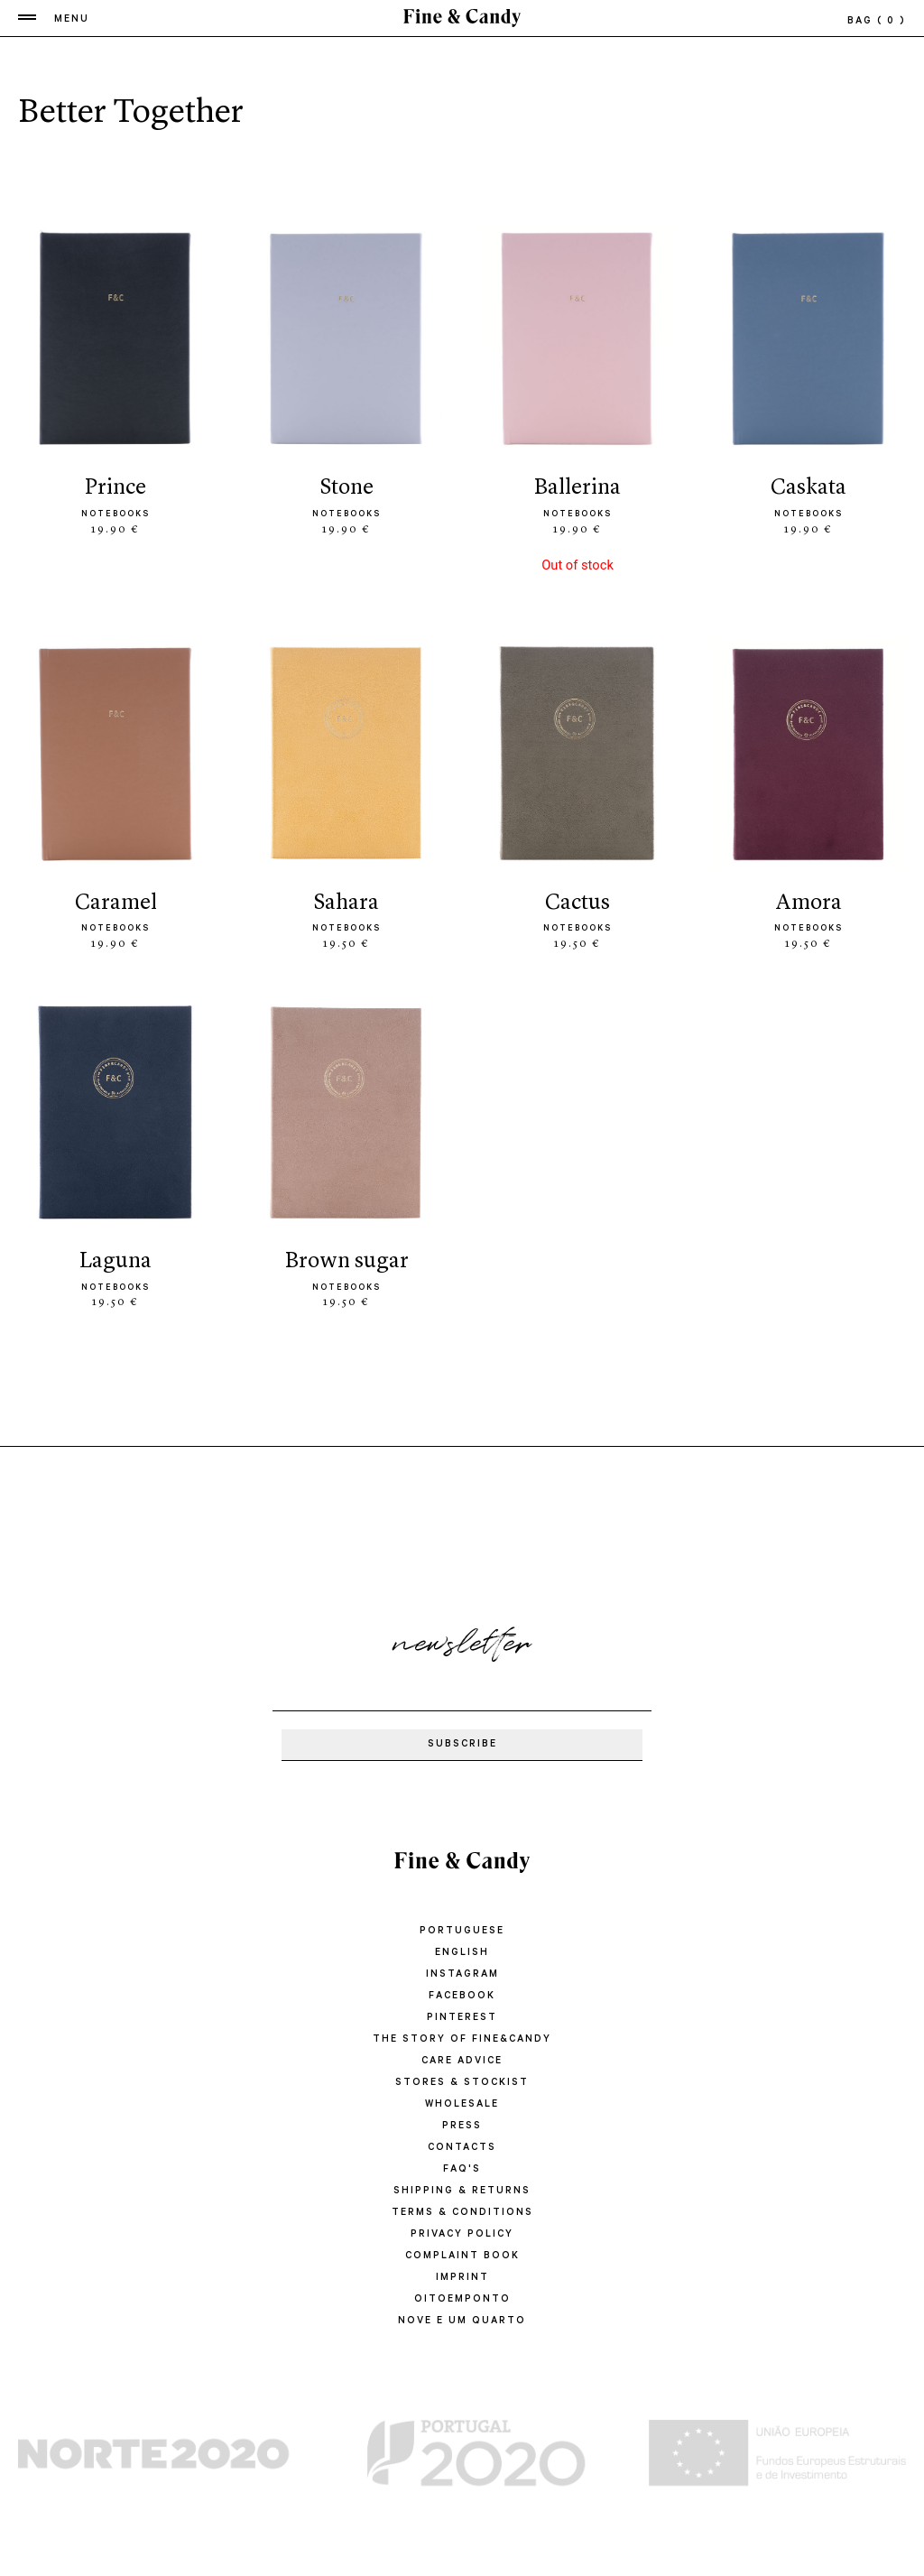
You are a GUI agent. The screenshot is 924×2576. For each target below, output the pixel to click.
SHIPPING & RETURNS (462, 2191)
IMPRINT (462, 2278)
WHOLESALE (462, 2104)
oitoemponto (462, 2299)
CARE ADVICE (462, 2061)
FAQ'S (462, 2169)
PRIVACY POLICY (462, 2234)
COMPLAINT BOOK (462, 2256)
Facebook (462, 1996)
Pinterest (462, 2018)
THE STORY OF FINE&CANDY (462, 2039)
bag (876, 21)
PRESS (462, 2126)
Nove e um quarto (462, 2321)
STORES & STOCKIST (462, 2083)
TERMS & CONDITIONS (462, 2213)
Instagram (462, 1974)
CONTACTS (462, 2148)
